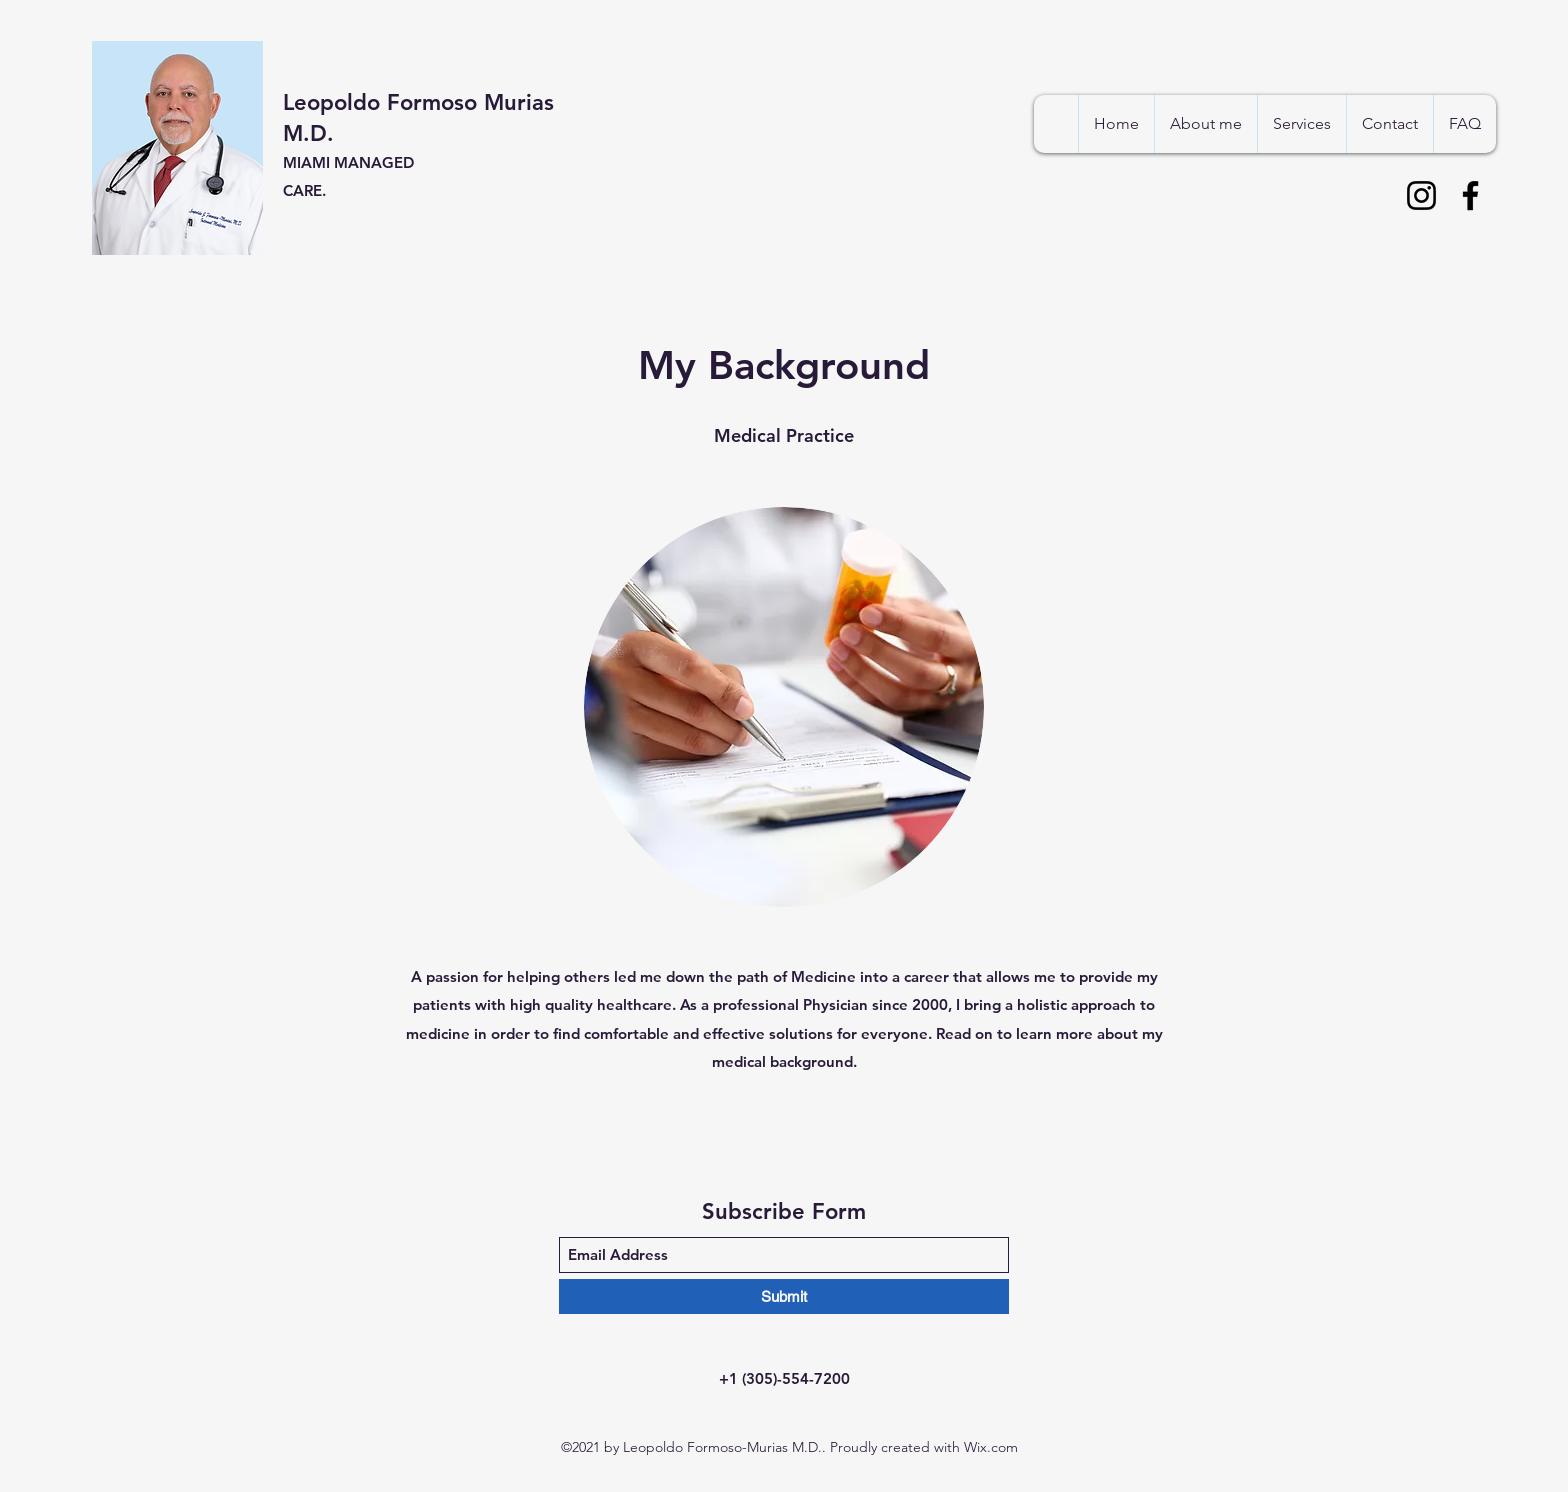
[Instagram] (1421, 195)
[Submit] (784, 1296)
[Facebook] (1470, 195)
